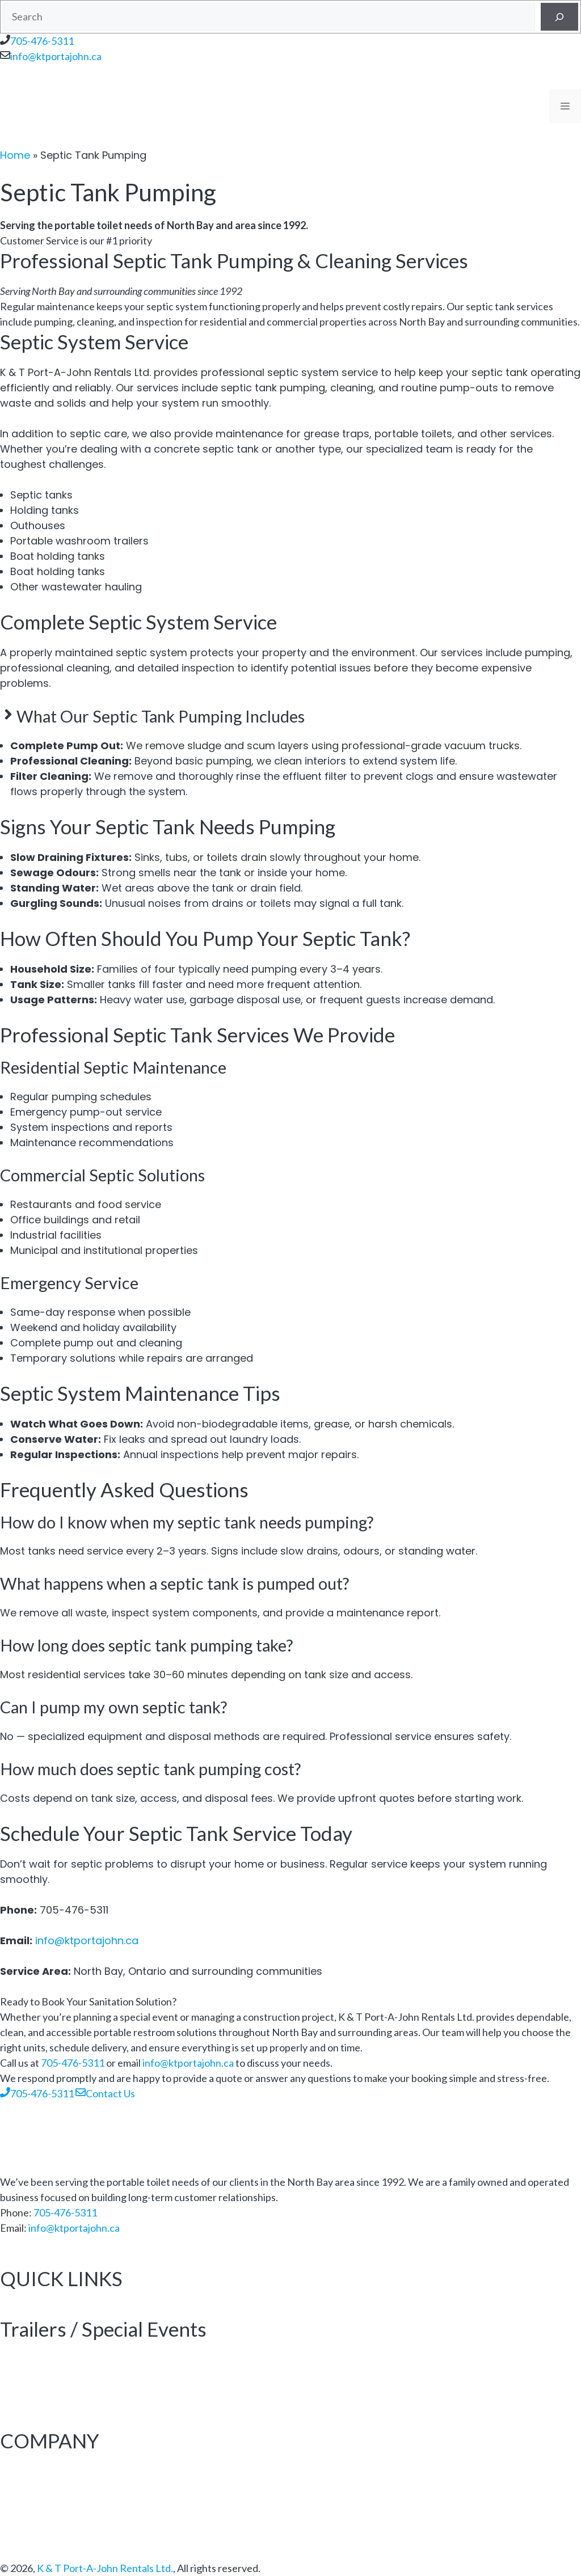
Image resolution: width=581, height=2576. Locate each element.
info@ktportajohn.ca (56, 56)
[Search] (559, 17)
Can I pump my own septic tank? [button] (113, 1707)
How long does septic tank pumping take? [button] (146, 1645)
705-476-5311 (42, 41)
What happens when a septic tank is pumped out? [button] (174, 1583)
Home (15, 155)
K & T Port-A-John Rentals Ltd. (105, 2568)
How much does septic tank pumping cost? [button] (150, 1769)
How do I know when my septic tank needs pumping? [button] (186, 1522)
